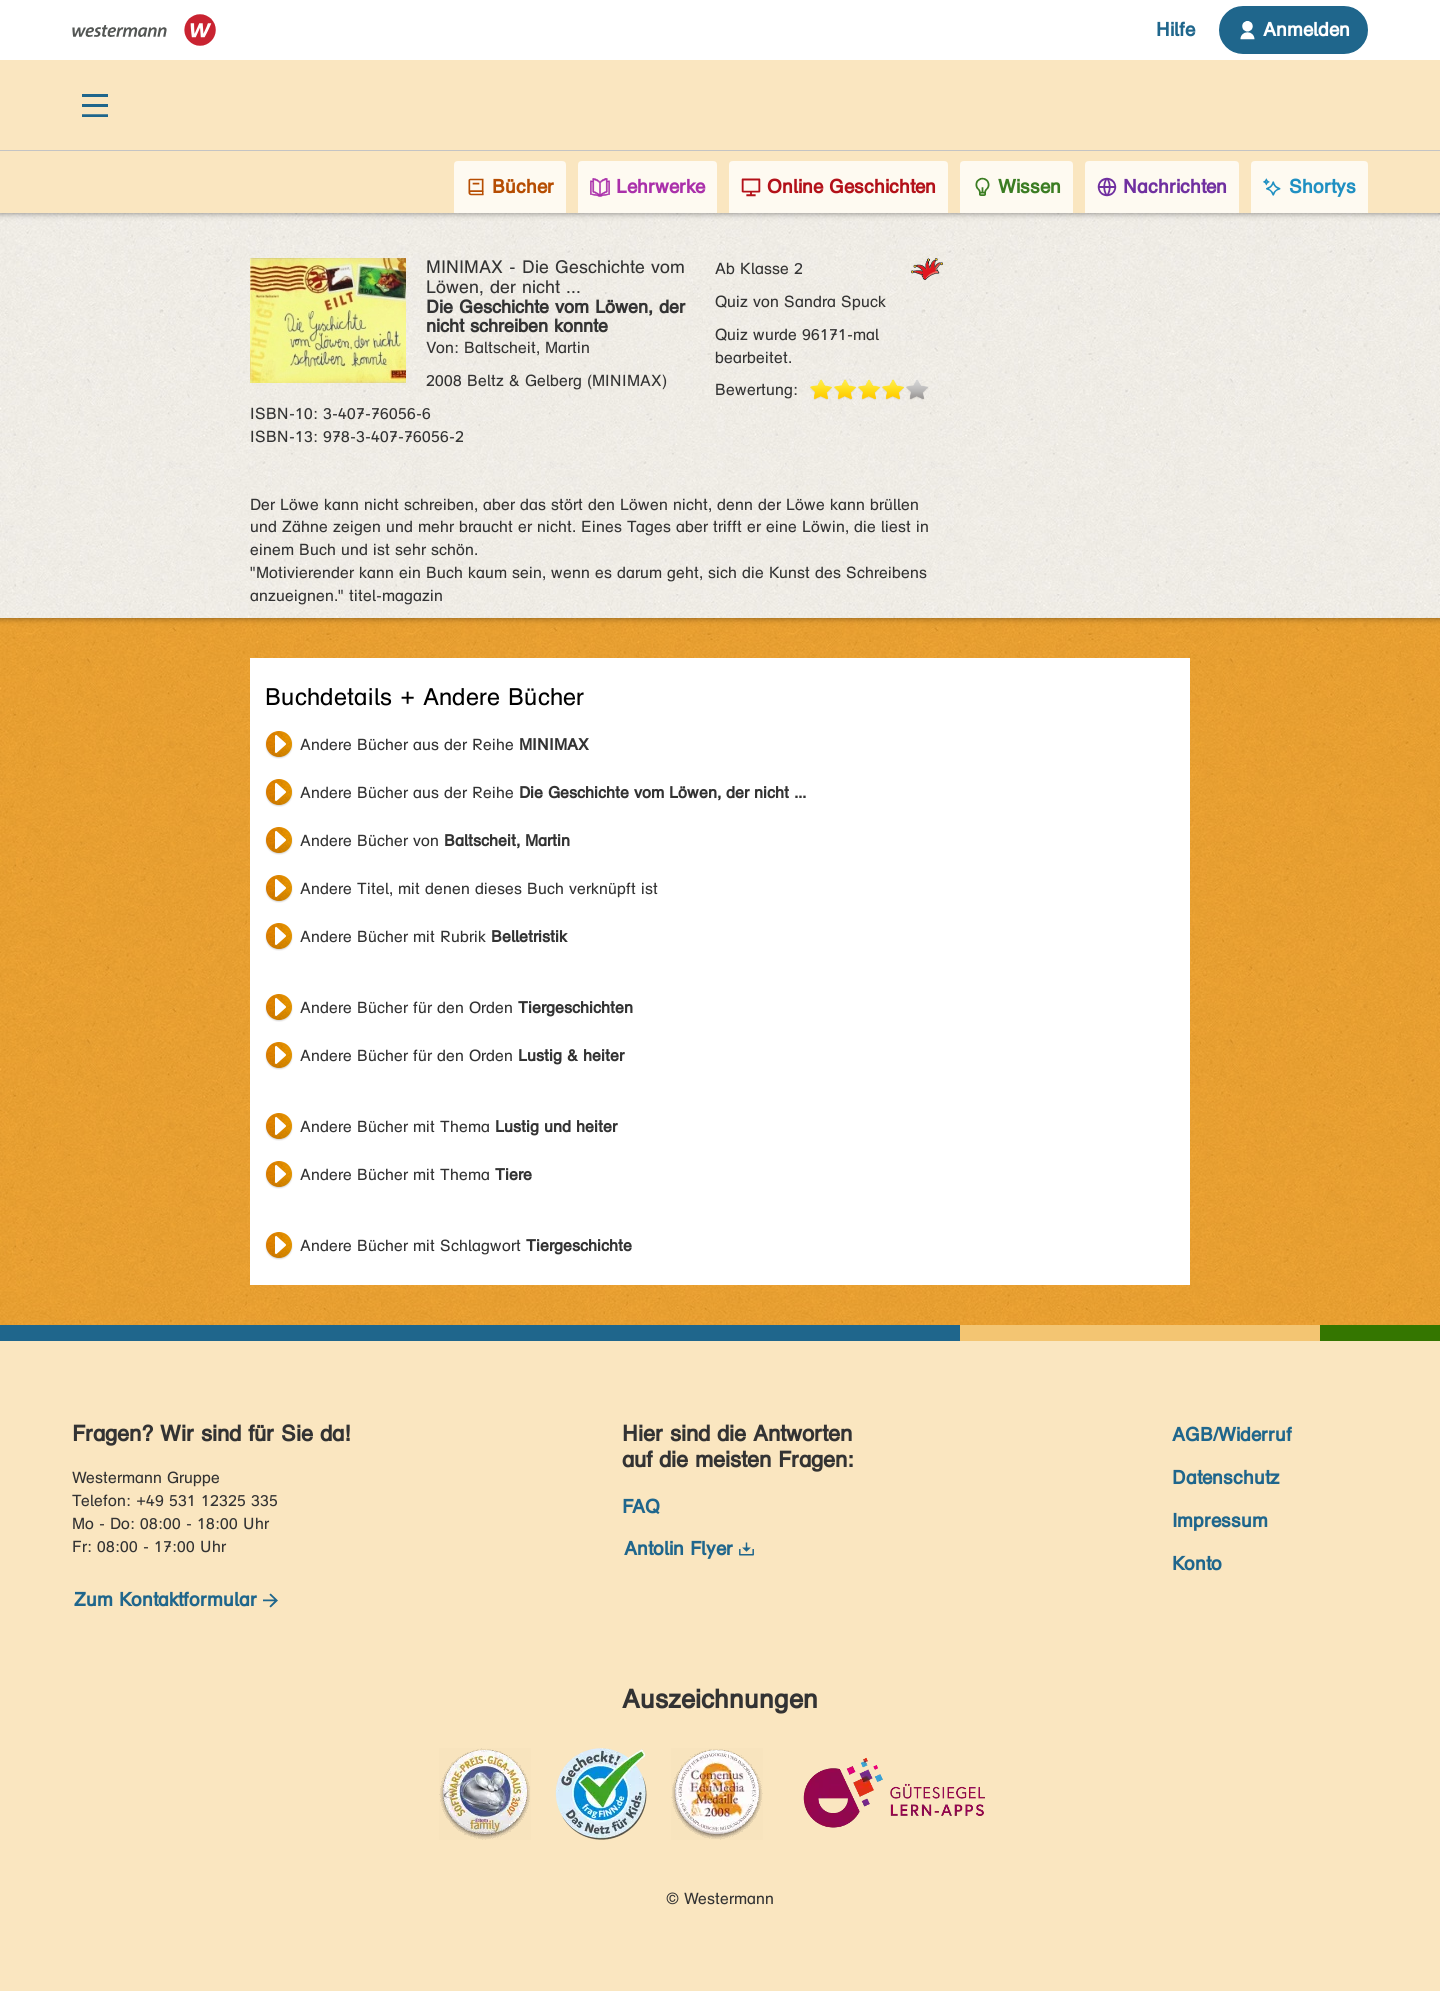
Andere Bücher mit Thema (458, 1126)
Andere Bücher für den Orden (466, 1007)
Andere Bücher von (435, 840)
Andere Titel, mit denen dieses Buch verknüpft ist (479, 888)
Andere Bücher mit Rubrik (433, 936)
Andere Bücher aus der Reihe (444, 744)
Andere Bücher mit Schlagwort (466, 1245)
